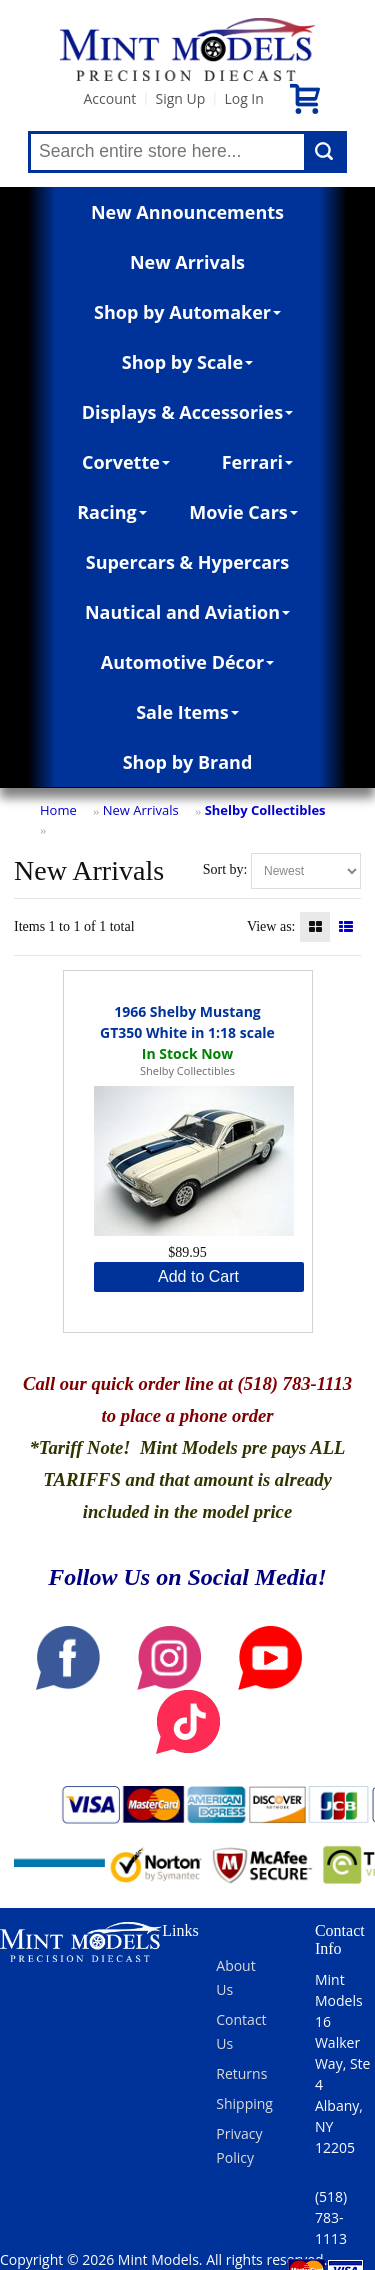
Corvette (126, 462)
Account (109, 98)
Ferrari (257, 462)
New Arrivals (187, 262)
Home (58, 810)
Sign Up (180, 98)
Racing (112, 512)
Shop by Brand (188, 762)
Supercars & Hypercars (188, 562)
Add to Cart (198, 1276)
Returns (241, 2073)
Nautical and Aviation (187, 612)
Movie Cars (243, 512)
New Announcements (187, 212)
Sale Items (187, 712)
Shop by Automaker (187, 312)
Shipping (244, 2103)
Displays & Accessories (187, 412)
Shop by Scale (187, 362)
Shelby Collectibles (265, 810)
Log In (243, 98)
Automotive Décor (187, 662)
